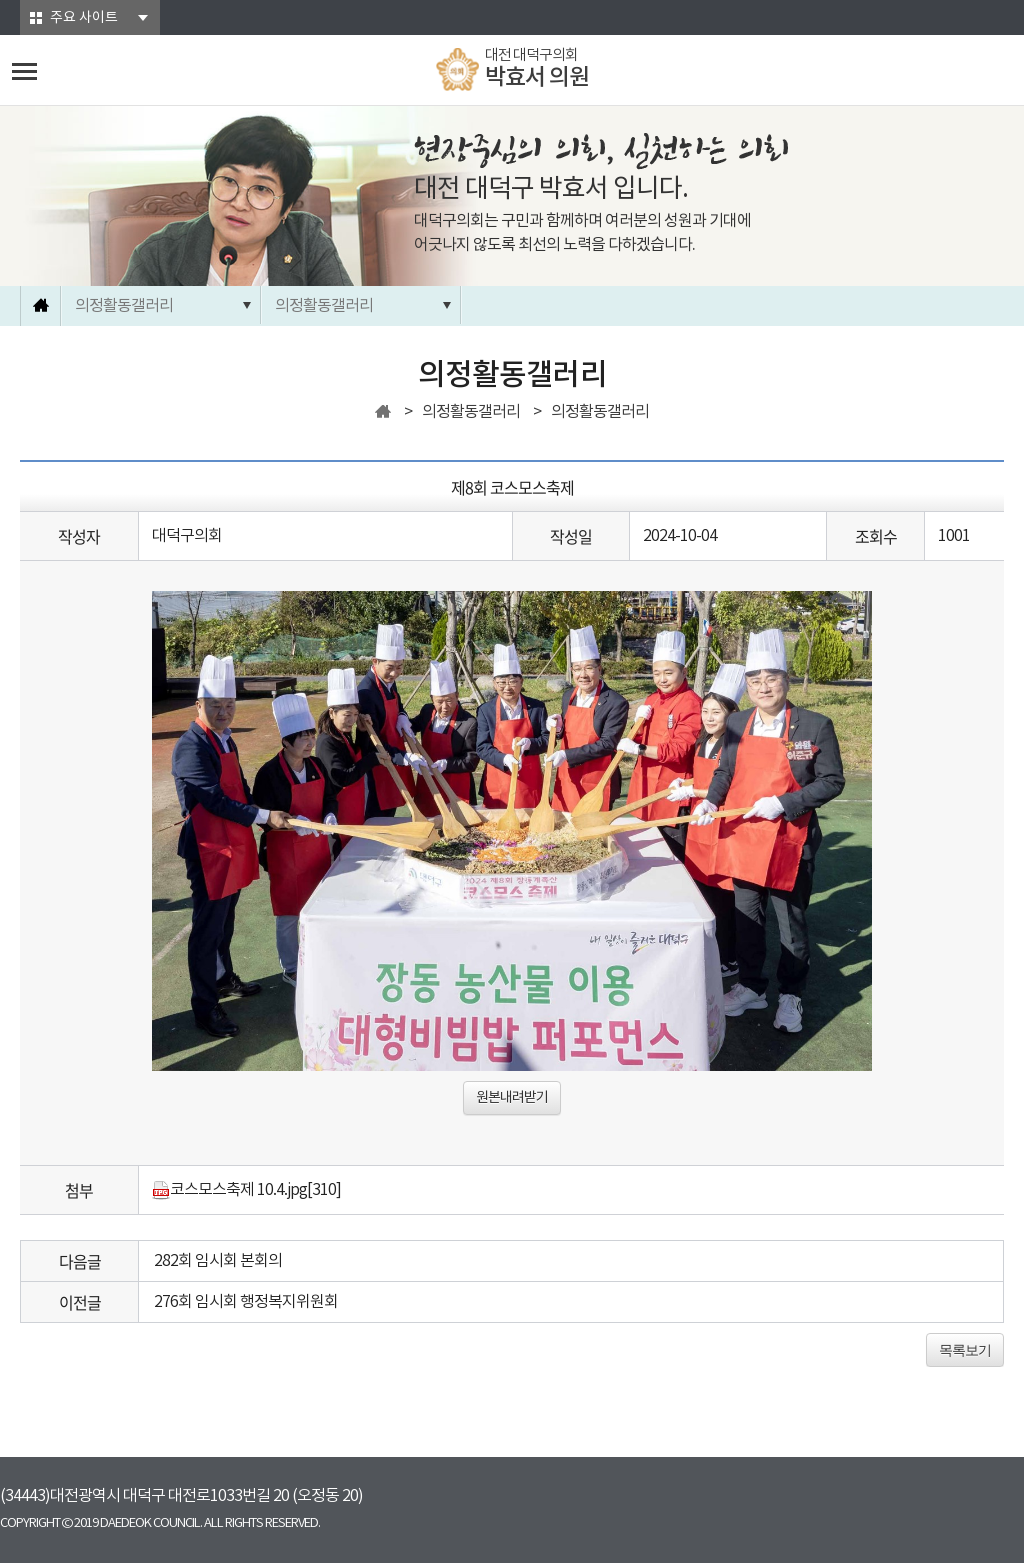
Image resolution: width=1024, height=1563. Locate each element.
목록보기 (965, 1350)
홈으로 (41, 306)
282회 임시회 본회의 (218, 1261)
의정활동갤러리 (124, 306)
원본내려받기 (512, 1098)
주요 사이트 (84, 18)
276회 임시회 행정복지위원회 (246, 1302)
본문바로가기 (0, 0)
